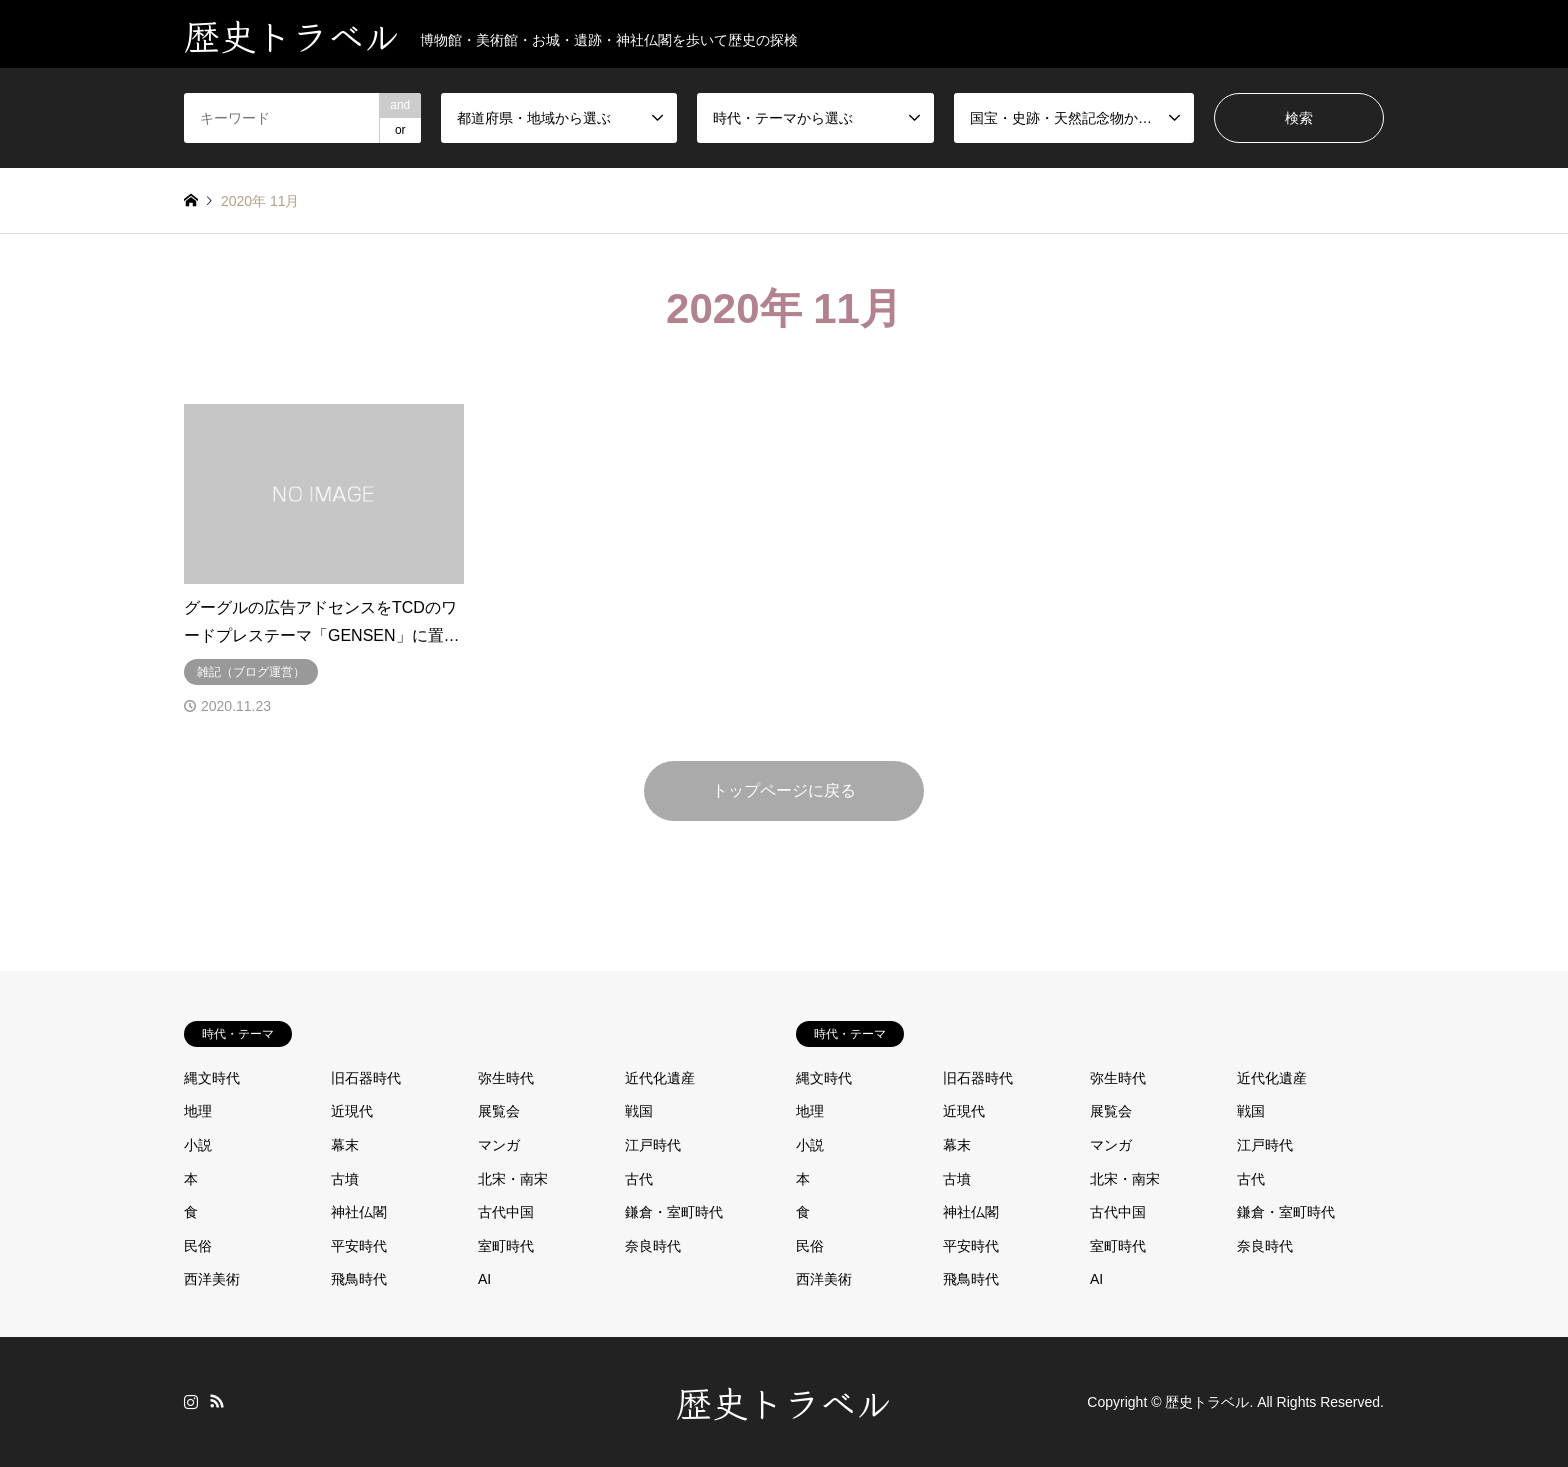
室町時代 (506, 1246)
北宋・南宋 (513, 1179)
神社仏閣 (359, 1212)
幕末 (345, 1145)
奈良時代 (653, 1246)
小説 (198, 1145)
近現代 (352, 1111)
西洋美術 (212, 1279)
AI (484, 1279)
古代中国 (506, 1212)
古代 (639, 1179)
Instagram (191, 1401)
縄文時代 (212, 1078)
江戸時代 (653, 1145)
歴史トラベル (784, 1401)
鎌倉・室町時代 (674, 1212)
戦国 (639, 1111)
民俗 (198, 1246)
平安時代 (359, 1246)
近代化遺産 (660, 1078)
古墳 (345, 1179)
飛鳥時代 (359, 1279)
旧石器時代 (366, 1078)
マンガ (499, 1145)
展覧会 (499, 1111)
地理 (198, 1111)
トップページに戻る (784, 790)
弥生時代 (506, 1078)
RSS (217, 1401)
